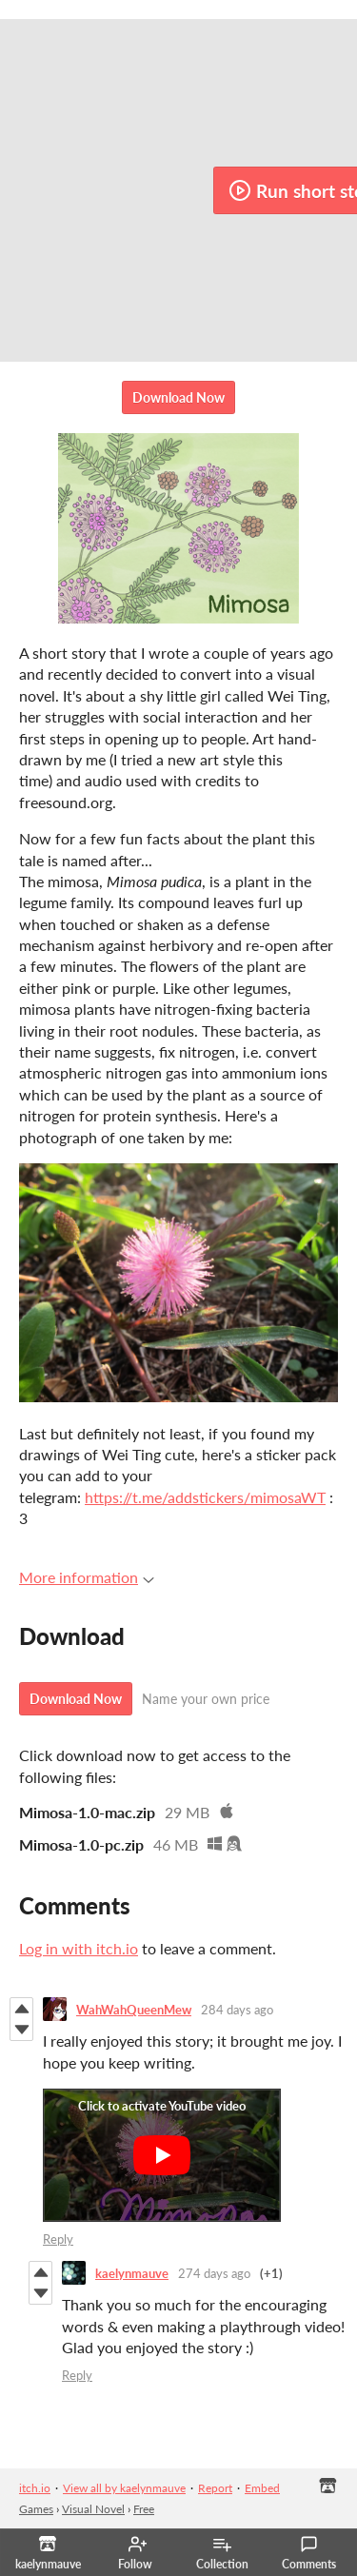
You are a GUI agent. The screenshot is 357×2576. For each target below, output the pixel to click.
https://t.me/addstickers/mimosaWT (205, 1497)
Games (36, 2509)
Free (143, 2509)
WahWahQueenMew (133, 2009)
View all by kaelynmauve (124, 2488)
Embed (262, 2488)
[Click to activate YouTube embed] (162, 2155)
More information (86, 1577)
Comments (309, 2553)
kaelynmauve (132, 2273)
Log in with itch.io (78, 1948)
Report (215, 2488)
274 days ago (214, 2273)
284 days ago (237, 2009)
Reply (58, 2239)
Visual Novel (93, 2509)
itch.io (34, 2488)
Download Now (178, 397)
